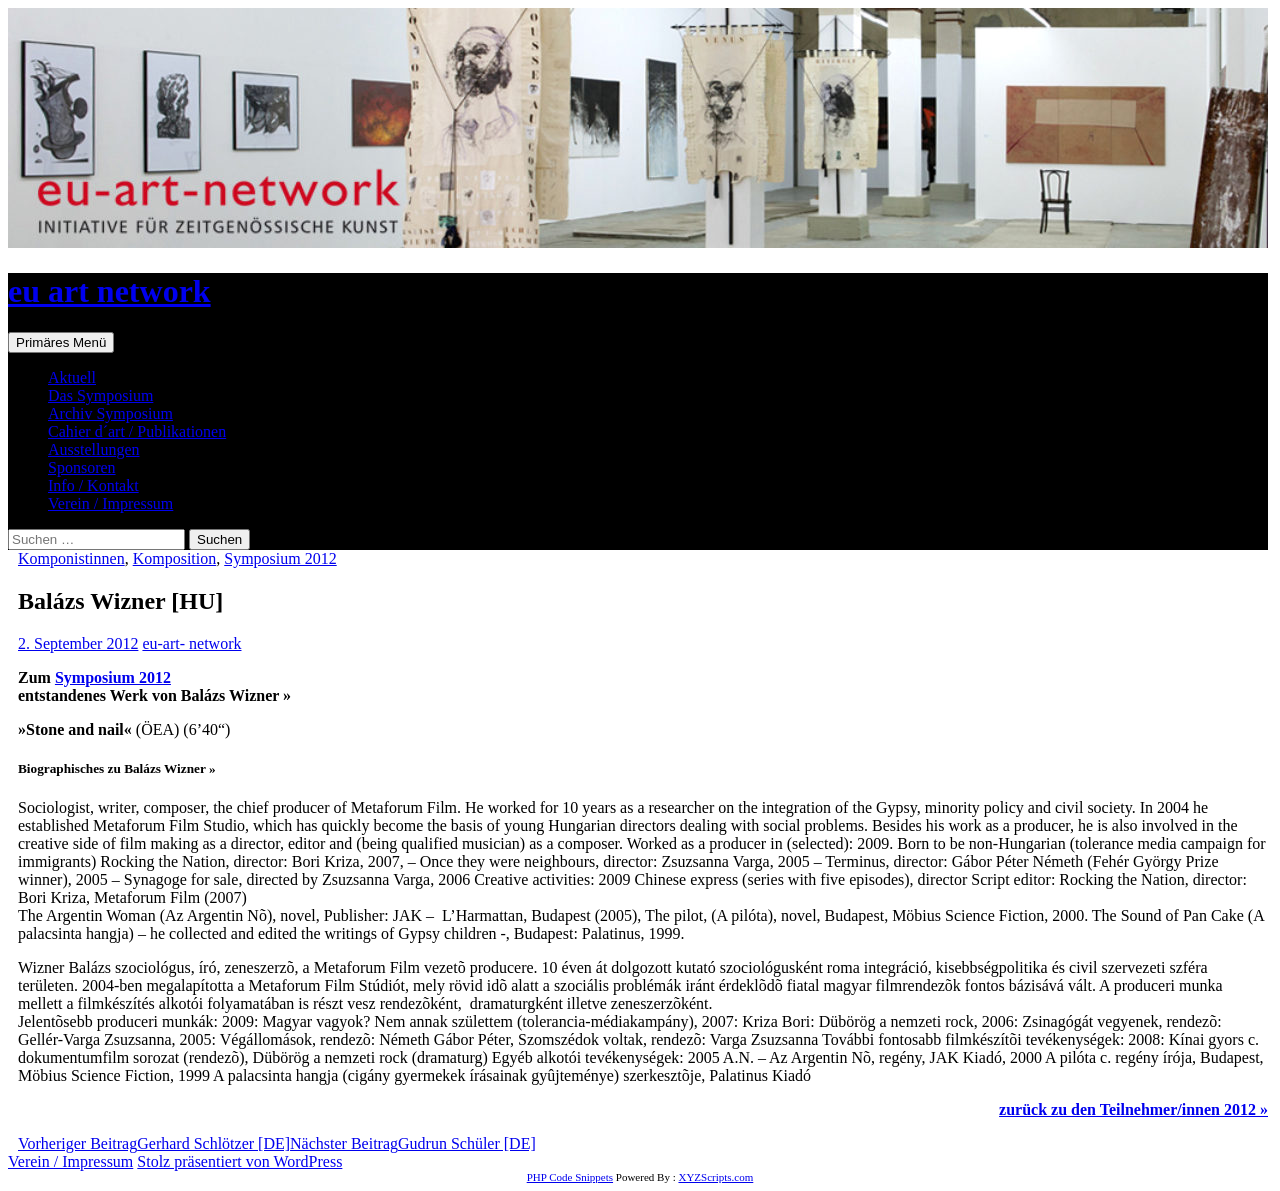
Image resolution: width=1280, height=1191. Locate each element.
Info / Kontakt (93, 485)
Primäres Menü (61, 342)
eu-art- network (191, 643)
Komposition (175, 558)
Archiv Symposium (110, 413)
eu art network (109, 291)
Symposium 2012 (280, 558)
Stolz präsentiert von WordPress (239, 1161)
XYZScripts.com (715, 1177)
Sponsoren (82, 467)
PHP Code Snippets (570, 1177)
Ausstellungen (94, 449)
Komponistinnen (71, 558)
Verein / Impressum (110, 503)
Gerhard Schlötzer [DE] (154, 1143)
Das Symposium (100, 395)
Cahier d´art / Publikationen (137, 431)
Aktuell (72, 377)
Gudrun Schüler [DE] (413, 1143)
